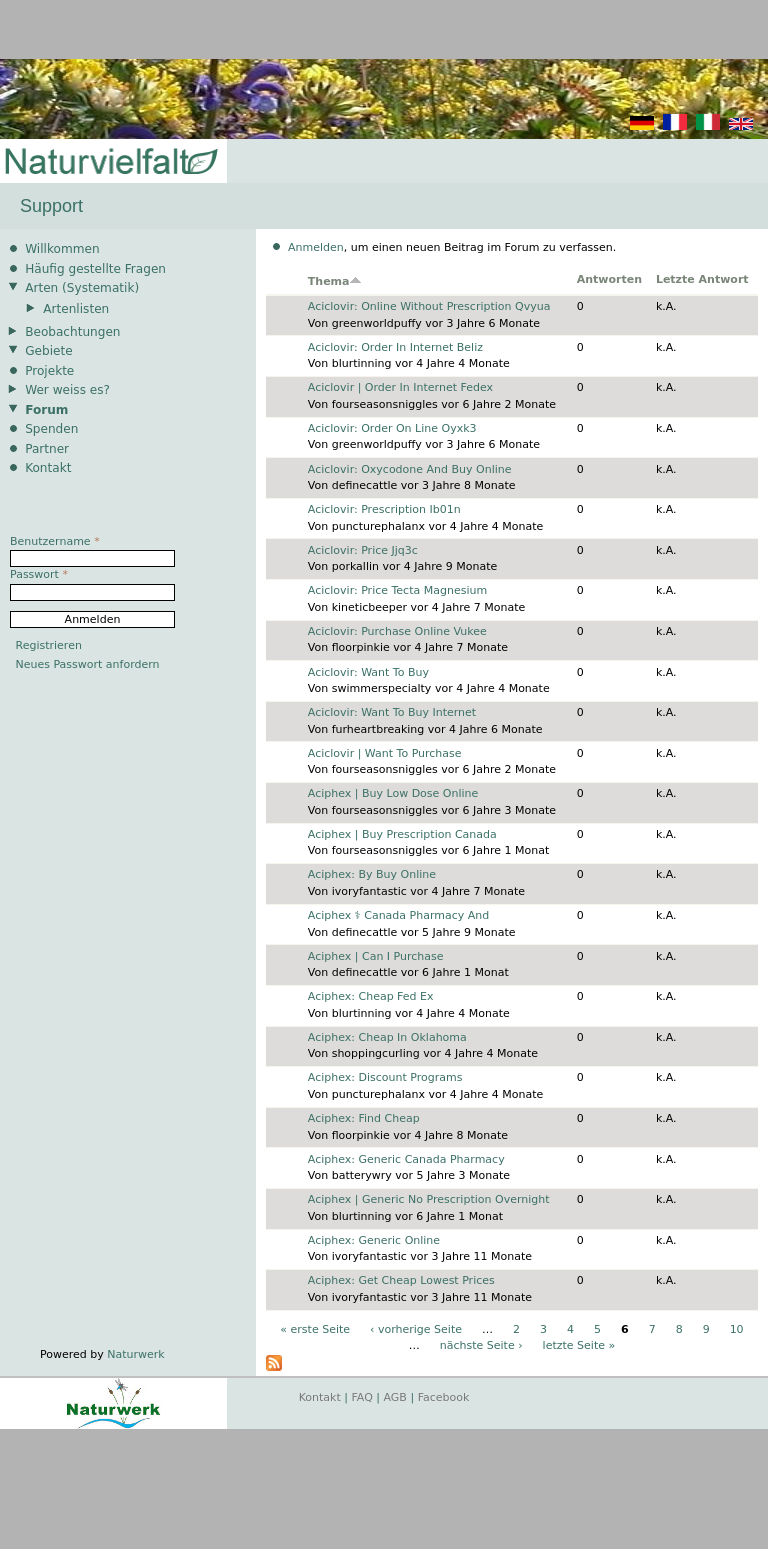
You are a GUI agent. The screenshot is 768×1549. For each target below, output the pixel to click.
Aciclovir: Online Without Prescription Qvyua (429, 306)
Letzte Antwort (702, 279)
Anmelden (316, 247)
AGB (395, 1397)
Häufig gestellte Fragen (95, 269)
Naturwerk (135, 1354)
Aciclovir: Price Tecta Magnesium (397, 590)
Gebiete (48, 351)
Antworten (609, 279)
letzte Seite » (579, 1345)
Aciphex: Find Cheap (364, 1118)
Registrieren (49, 645)
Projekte (49, 371)
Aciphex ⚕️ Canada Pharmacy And (398, 915)
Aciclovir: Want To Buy (368, 672)
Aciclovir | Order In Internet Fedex (400, 387)
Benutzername (55, 541)
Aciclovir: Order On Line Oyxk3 (392, 428)
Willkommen (62, 249)
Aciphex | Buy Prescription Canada (402, 834)
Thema (335, 281)
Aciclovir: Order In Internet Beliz (395, 347)
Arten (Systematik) (82, 288)
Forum (46, 410)
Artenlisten (76, 309)
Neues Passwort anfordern (88, 664)
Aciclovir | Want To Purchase (385, 753)
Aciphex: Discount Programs (385, 1077)
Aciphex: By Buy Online (372, 874)
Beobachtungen (72, 332)
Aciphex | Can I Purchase (376, 956)
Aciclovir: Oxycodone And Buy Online (410, 469)
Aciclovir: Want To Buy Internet (392, 712)
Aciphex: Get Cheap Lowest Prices (401, 1280)
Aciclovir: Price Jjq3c (363, 550)
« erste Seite (315, 1329)
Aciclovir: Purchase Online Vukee (397, 631)
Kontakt (48, 468)
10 (737, 1329)
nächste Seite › (481, 1345)
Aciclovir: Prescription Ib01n (384, 509)
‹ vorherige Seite (416, 1329)
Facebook (444, 1397)
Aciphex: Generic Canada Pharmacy (406, 1159)
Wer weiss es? (67, 390)
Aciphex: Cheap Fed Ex (371, 996)
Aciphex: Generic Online (374, 1240)
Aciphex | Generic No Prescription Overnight (429, 1199)
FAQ (362, 1397)
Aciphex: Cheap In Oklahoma (387, 1037)
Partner (47, 449)
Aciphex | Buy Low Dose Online (393, 793)
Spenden (51, 429)
